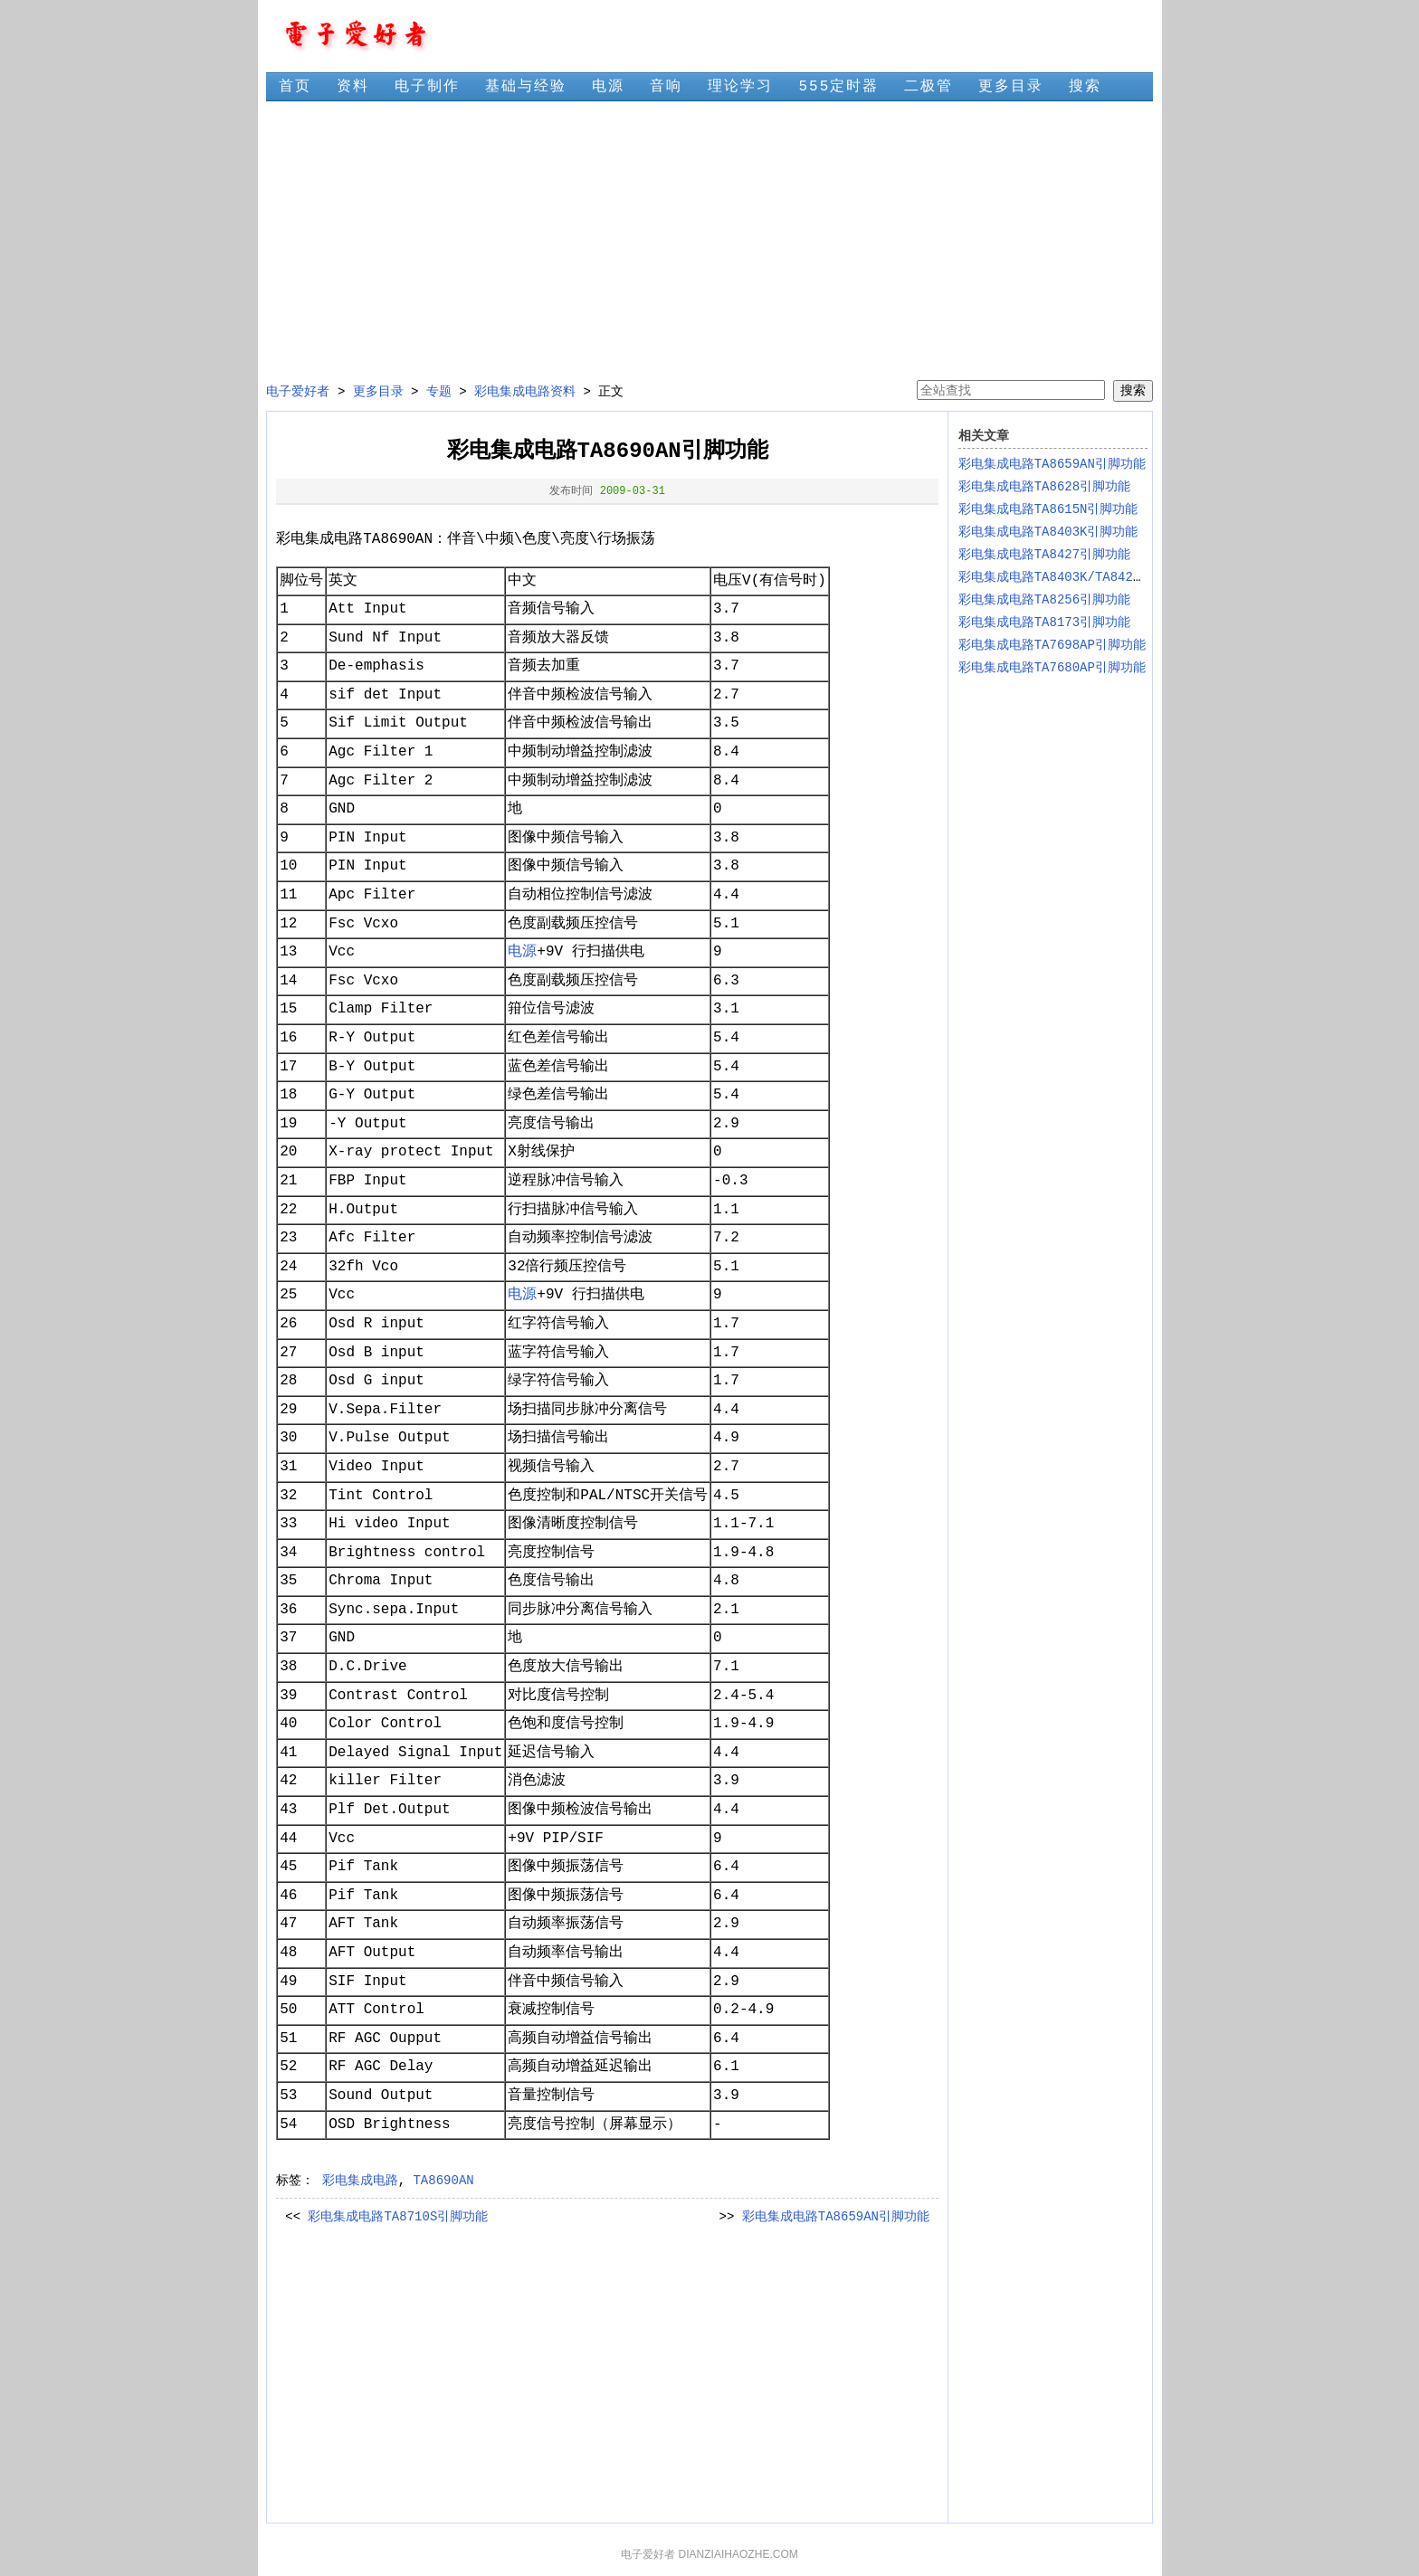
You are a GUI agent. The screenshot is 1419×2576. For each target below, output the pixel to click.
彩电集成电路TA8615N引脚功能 (1048, 509)
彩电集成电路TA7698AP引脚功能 (1052, 645)
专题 (439, 392)
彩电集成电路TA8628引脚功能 (1044, 487)
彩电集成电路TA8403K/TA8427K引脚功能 (1078, 577)
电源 (608, 87)
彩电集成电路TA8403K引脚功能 (1048, 532)
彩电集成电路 (360, 2180)
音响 (666, 87)
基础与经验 (526, 87)
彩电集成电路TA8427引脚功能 (1044, 554)
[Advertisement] (709, 240)
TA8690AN (443, 2180)
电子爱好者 (297, 392)
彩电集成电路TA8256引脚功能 (1044, 600)
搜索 (1085, 87)
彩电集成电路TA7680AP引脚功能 (1052, 668)
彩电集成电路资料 (525, 392)
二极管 (928, 87)
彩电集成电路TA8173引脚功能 (1044, 622)
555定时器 (838, 87)
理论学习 (740, 87)
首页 (295, 87)
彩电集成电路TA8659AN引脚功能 (835, 2217)
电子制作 (427, 87)
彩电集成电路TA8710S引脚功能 (398, 2217)
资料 (353, 87)
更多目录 (1010, 87)
